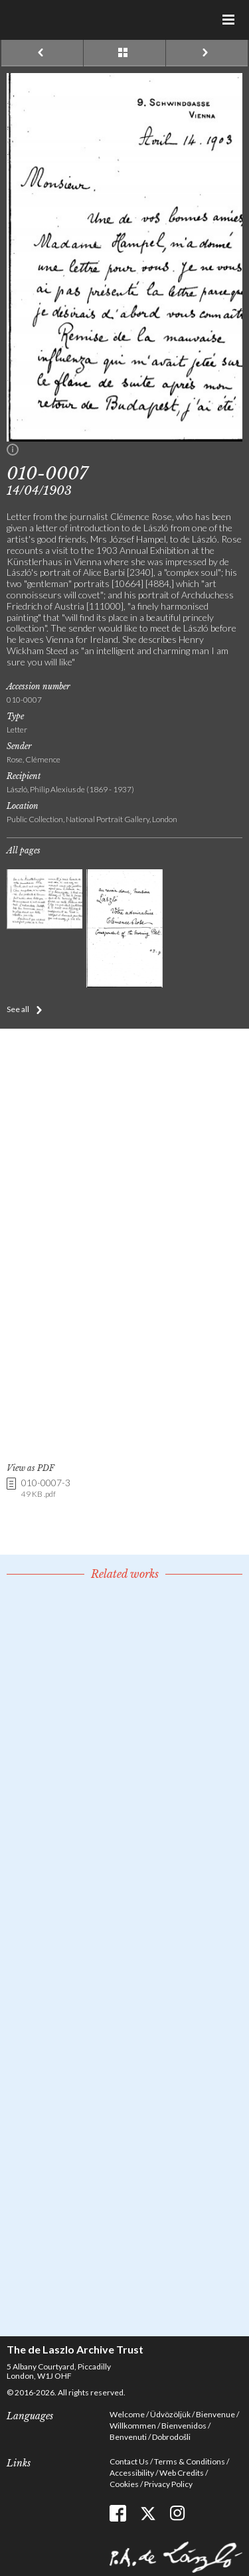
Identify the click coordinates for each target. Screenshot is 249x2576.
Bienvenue (215, 2414)
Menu (229, 20)
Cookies (124, 2484)
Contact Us (129, 2461)
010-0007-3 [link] (45, 1488)
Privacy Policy (168, 2484)
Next (207, 53)
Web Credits (181, 2473)
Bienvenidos (184, 2426)
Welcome (127, 2414)
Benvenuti (128, 2437)
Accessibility (132, 2473)
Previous (42, 53)
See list (124, 53)
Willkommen (133, 2426)
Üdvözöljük (170, 2414)
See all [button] (18, 1009)
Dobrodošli (171, 2437)
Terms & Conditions (189, 2461)
